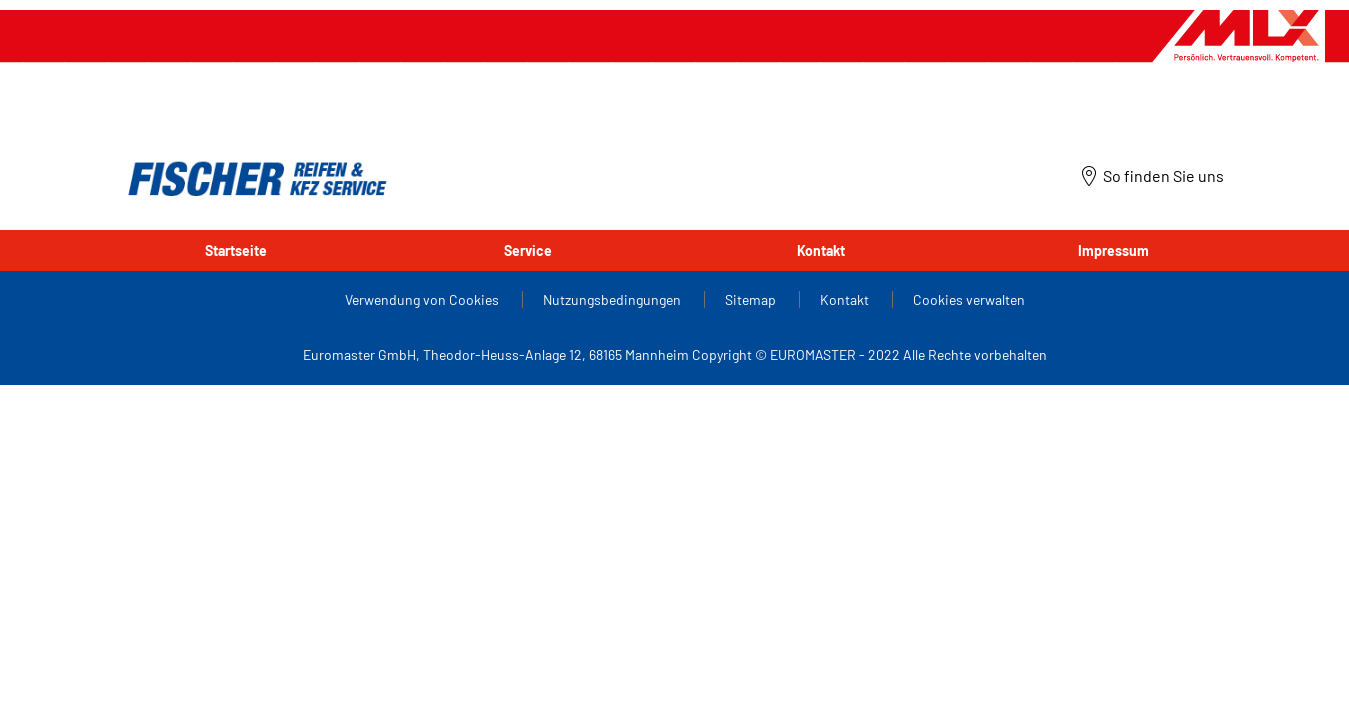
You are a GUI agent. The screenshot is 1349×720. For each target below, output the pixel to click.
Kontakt (821, 250)
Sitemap (752, 299)
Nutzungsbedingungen (613, 299)
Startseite (236, 250)
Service (528, 250)
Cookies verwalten (969, 299)
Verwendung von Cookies (423, 299)
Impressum (1113, 250)
